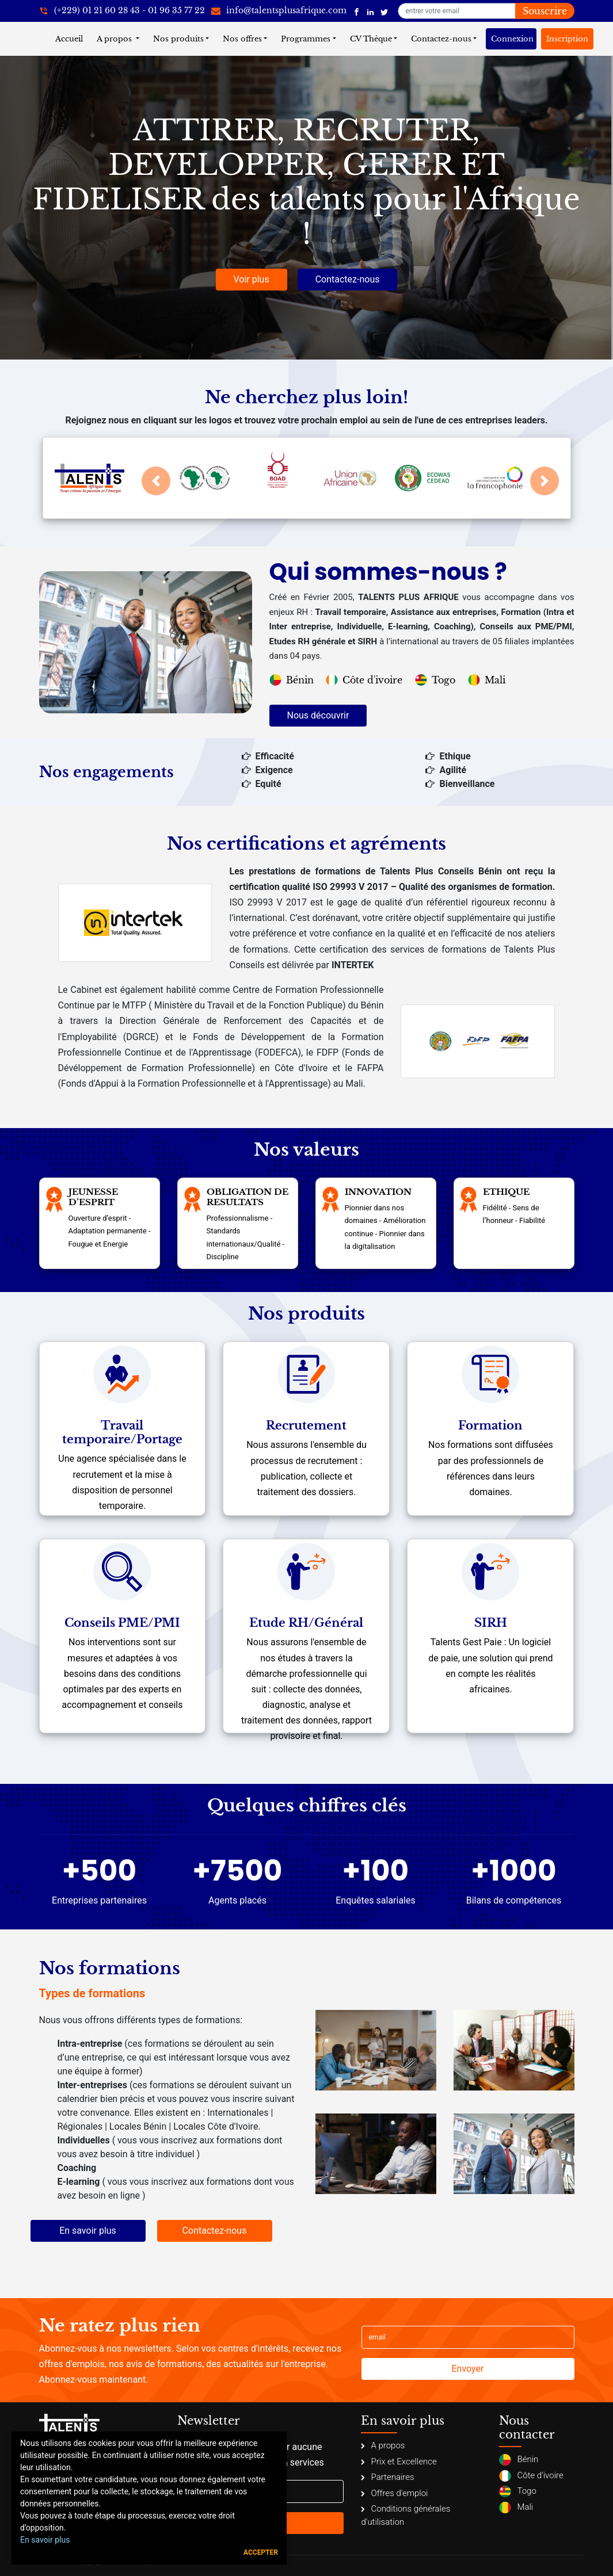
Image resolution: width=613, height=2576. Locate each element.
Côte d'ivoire (364, 680)
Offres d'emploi (394, 2493)
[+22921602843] (122, 11)
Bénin (291, 680)
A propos (115, 39)
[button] (156, 481)
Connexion (512, 39)
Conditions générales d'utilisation (405, 2515)
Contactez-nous (441, 39)
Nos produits (178, 39)
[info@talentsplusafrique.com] (279, 11)
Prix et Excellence (398, 2461)
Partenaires (387, 2477)
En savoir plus (87, 2230)
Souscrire (545, 11)
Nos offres (242, 39)
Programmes (305, 39)
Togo (435, 680)
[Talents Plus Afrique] (356, 11)
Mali (486, 680)
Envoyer (468, 2368)
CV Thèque (371, 39)
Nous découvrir (318, 715)
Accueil (71, 38)
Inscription (567, 39)
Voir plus (251, 279)
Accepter (260, 2552)
